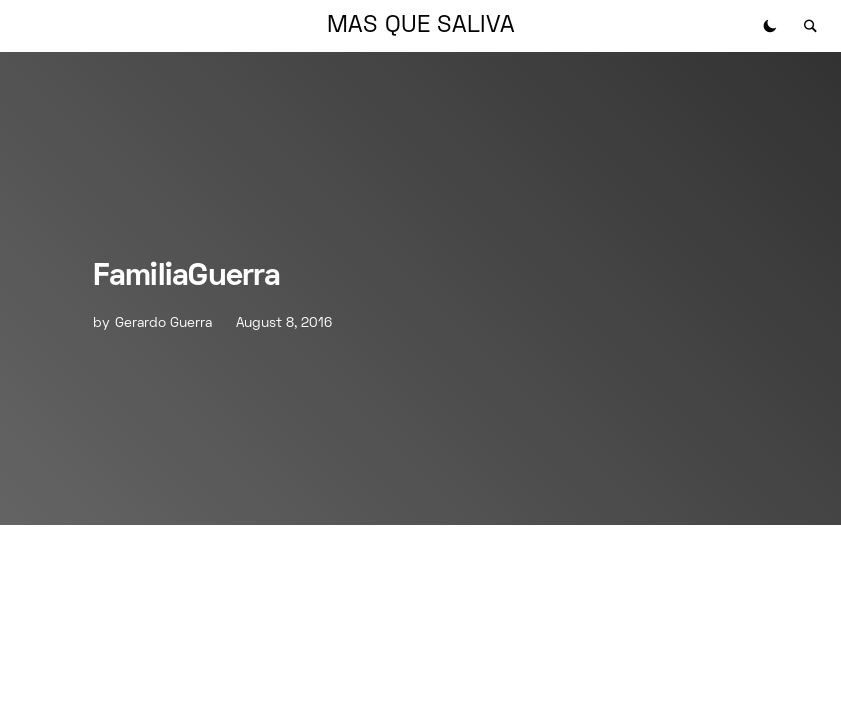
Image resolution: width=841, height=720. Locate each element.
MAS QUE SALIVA (421, 26)
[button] (770, 26)
